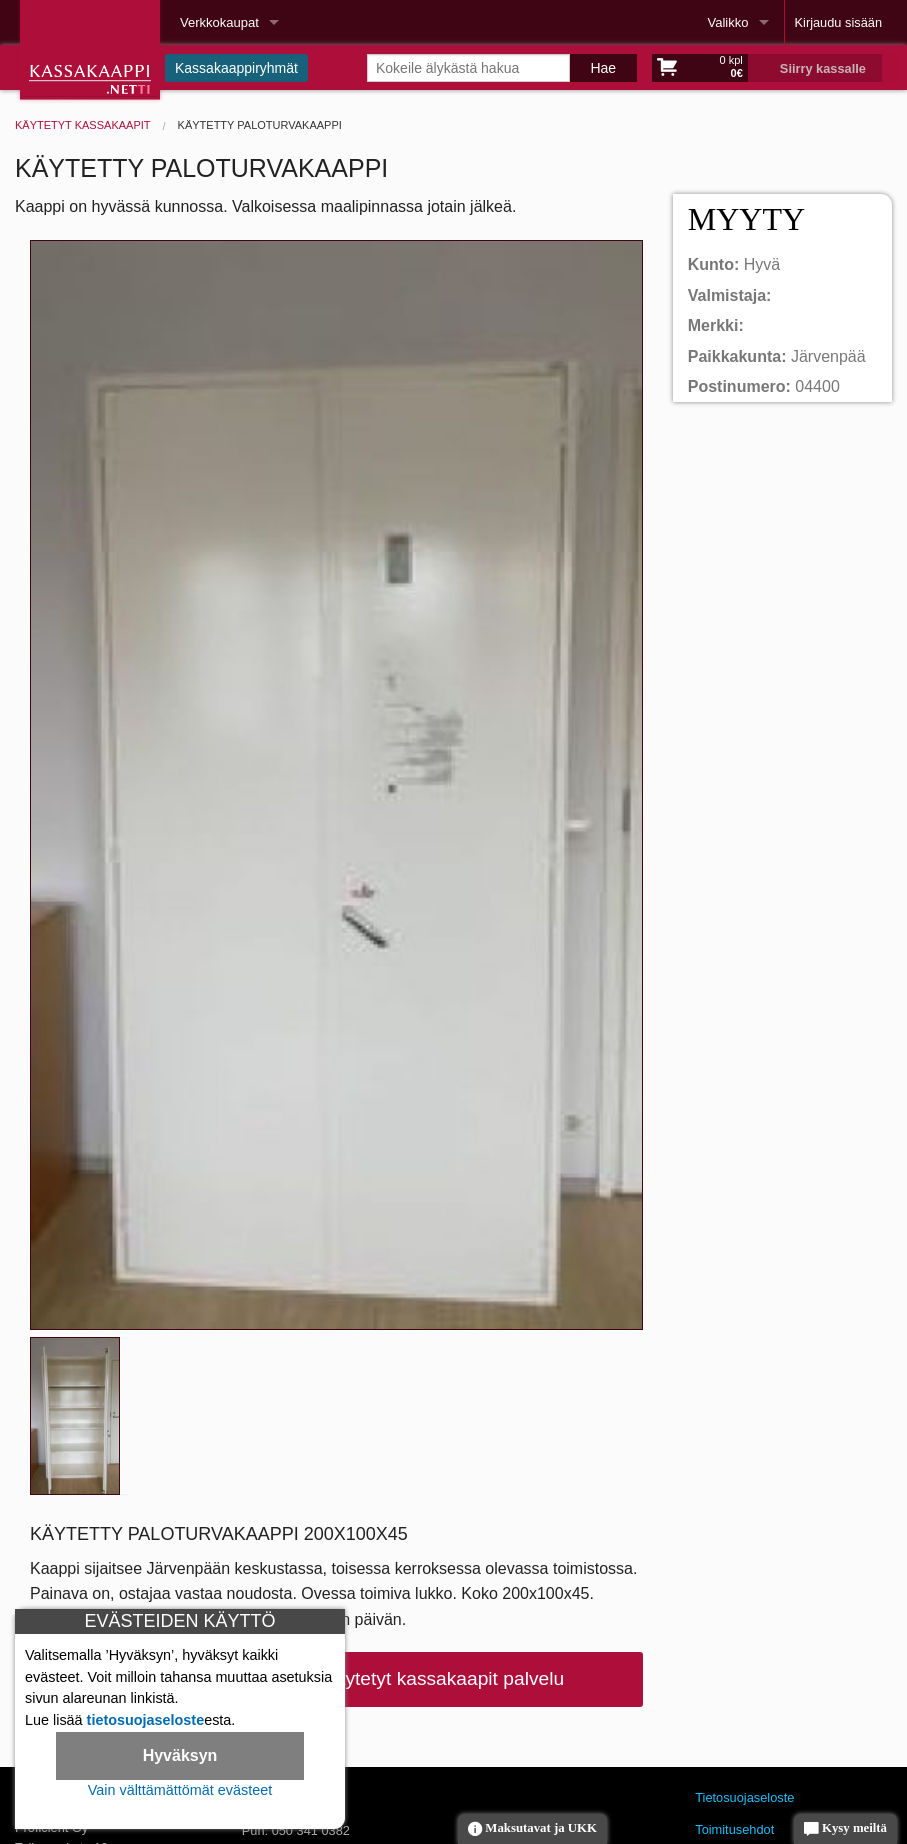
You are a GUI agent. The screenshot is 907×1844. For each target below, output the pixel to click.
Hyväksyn (180, 1755)
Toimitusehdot (734, 1829)
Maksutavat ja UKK (532, 1829)
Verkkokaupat (219, 22)
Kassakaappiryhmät (236, 68)
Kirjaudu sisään (839, 22)
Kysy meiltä (845, 1829)
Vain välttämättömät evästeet (180, 1790)
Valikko (728, 22)
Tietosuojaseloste (744, 1797)
